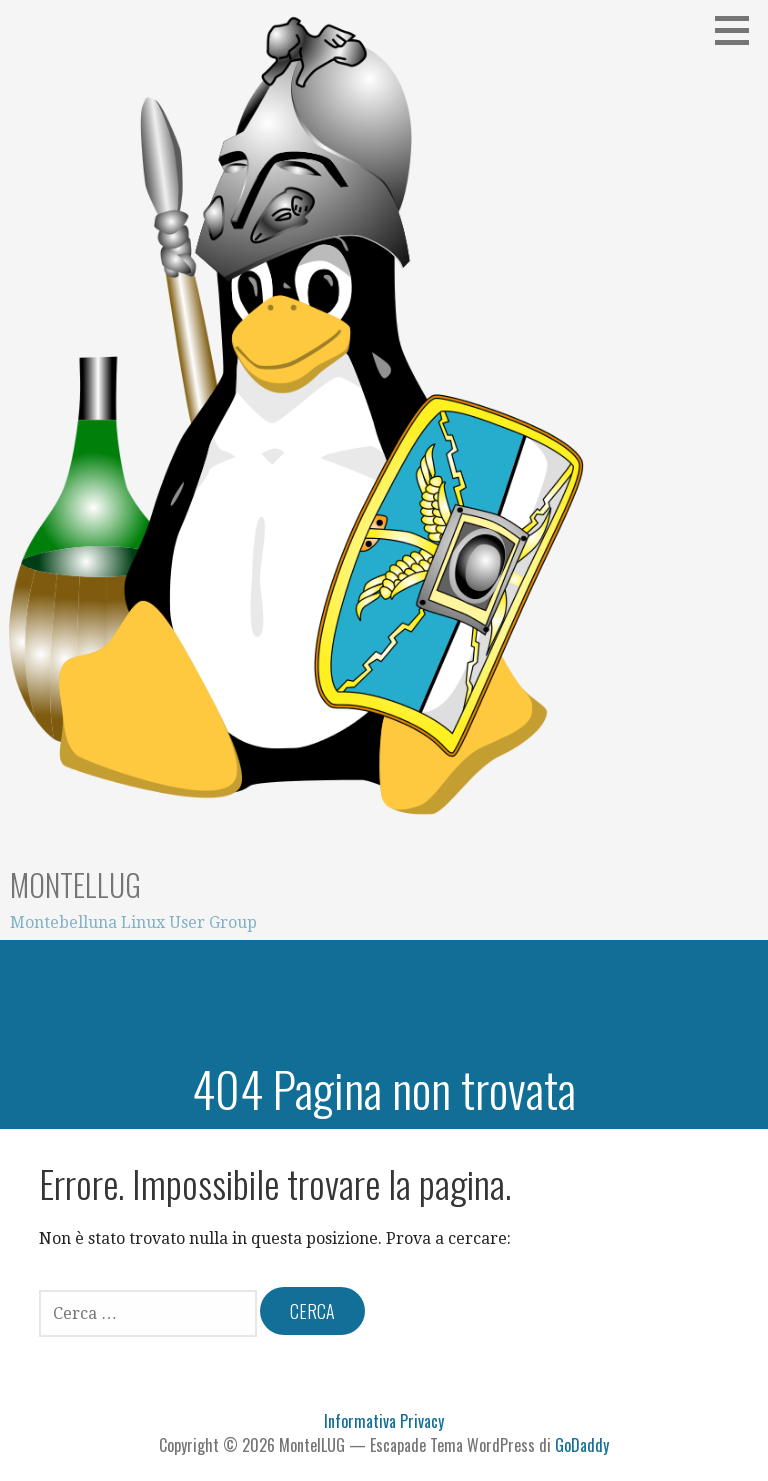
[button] (739, 30)
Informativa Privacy (384, 1421)
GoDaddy (582, 1445)
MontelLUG (75, 884)
